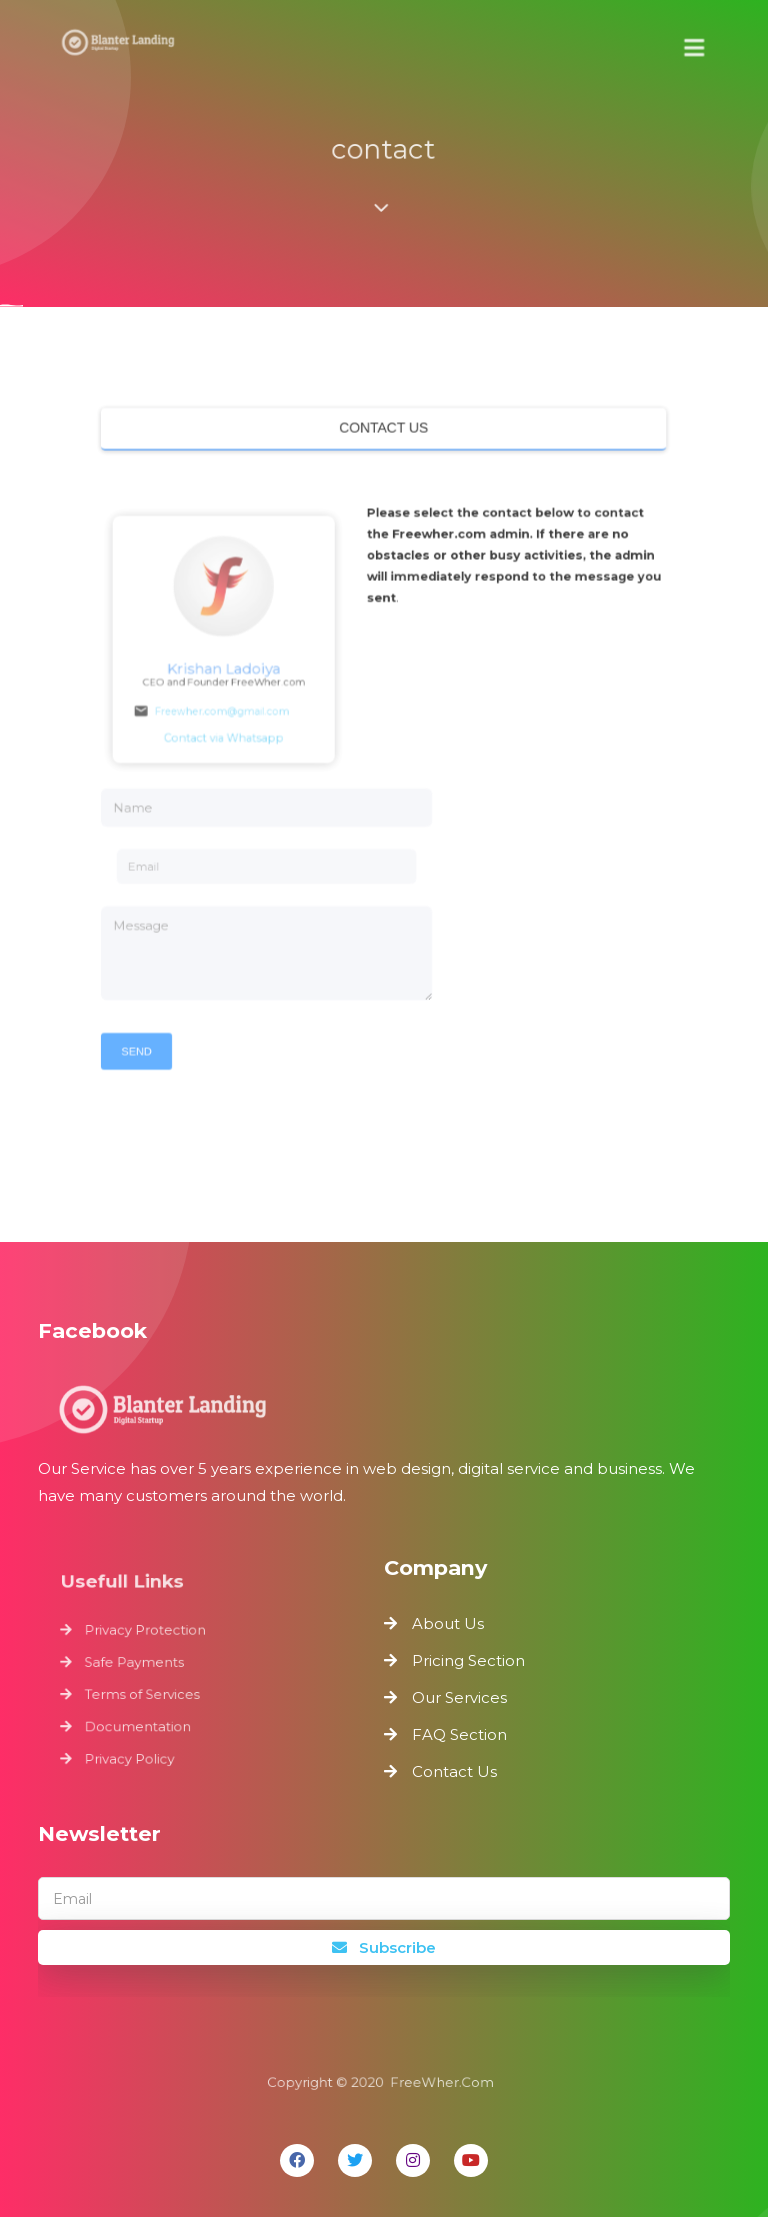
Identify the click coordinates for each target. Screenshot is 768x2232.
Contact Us (454, 1786)
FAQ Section (459, 1749)
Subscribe (384, 1962)
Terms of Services (148, 1707)
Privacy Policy (136, 1767)
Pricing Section (468, 1675)
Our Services (459, 1712)
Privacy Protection (151, 1648)
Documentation (144, 1737)
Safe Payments (140, 1678)
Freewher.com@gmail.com (233, 713)
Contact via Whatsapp (243, 735)
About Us (448, 1638)
